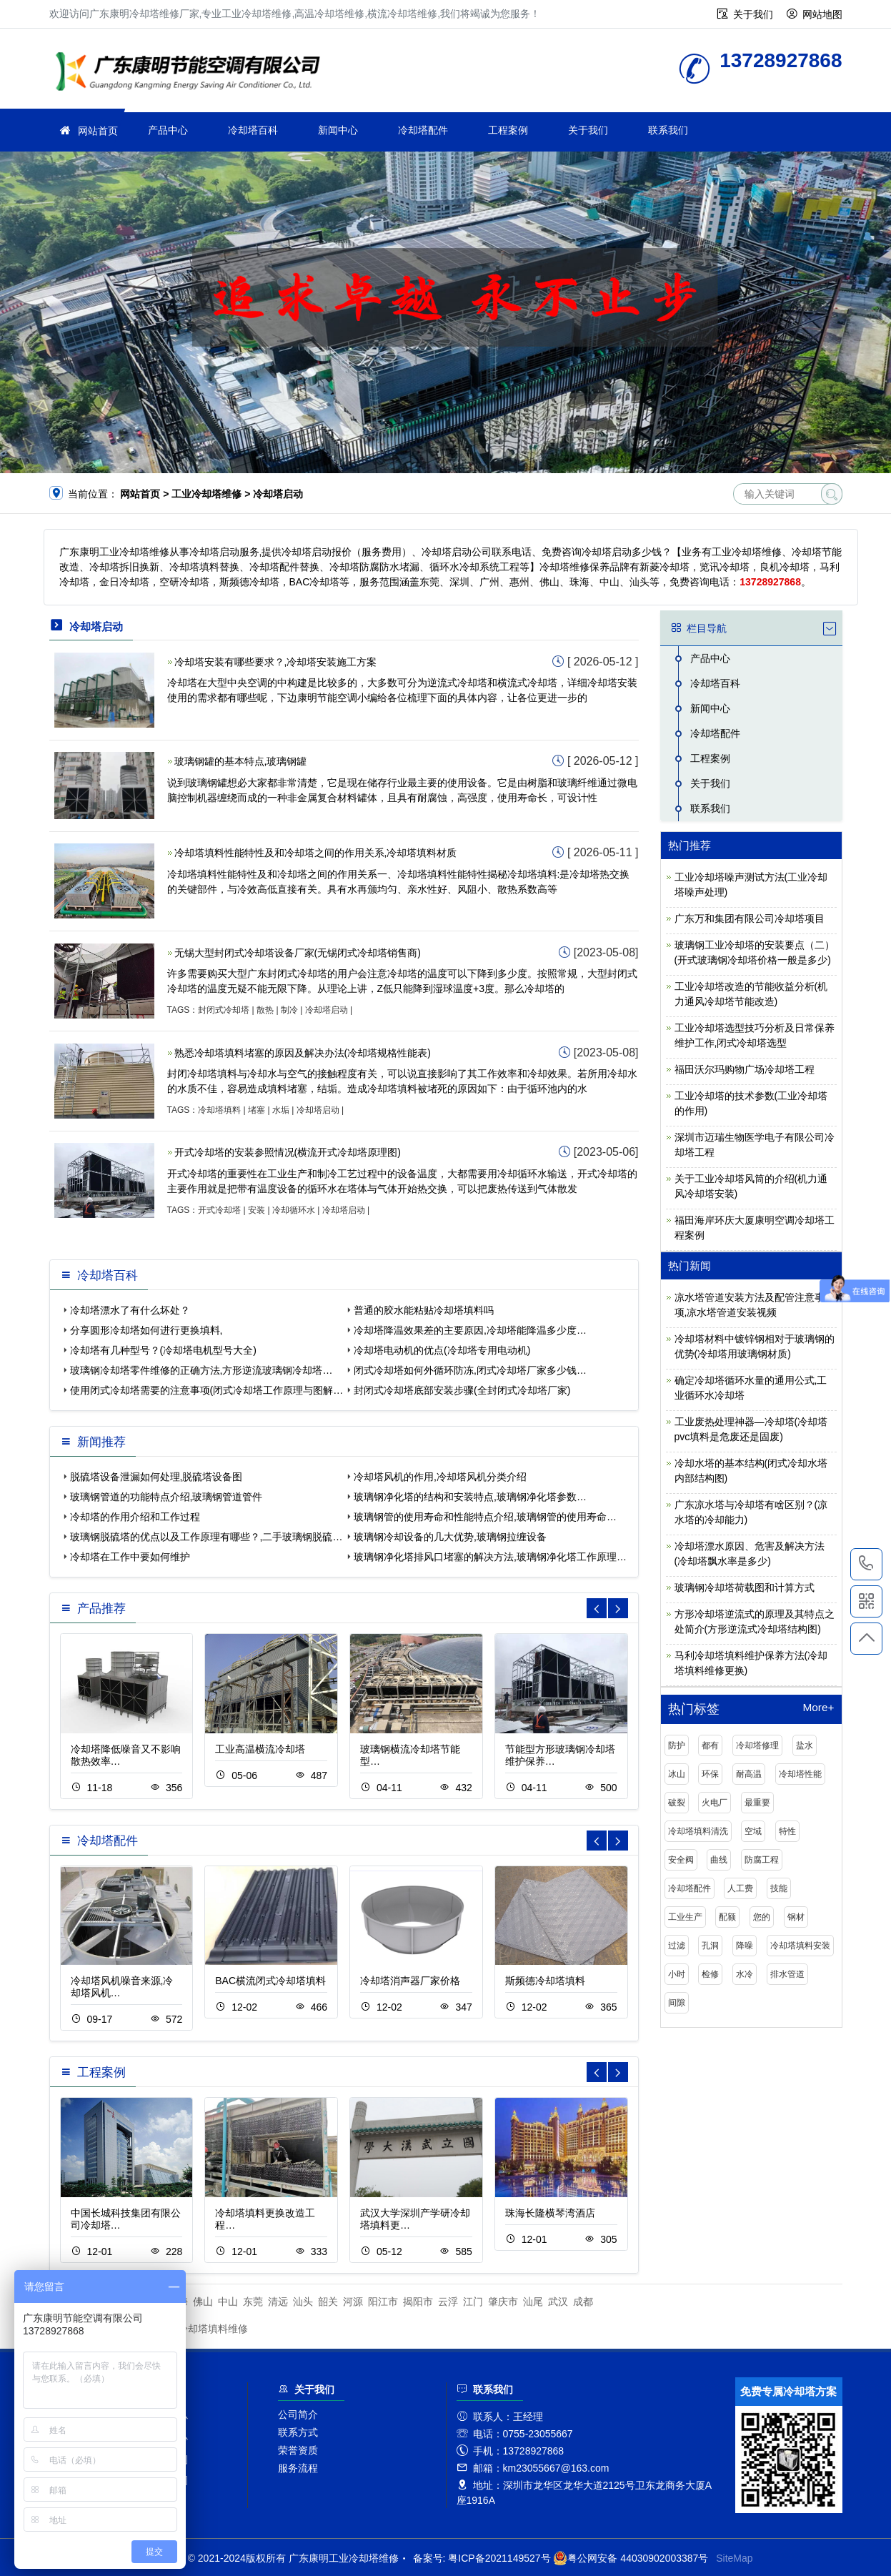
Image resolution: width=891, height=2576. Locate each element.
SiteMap (734, 2558)
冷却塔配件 (423, 130)
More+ (818, 1707)
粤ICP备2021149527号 (499, 2558)
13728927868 (866, 1564)
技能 (778, 1888)
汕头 (303, 2301)
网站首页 (98, 131)
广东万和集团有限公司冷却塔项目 (750, 918)
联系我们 (668, 130)
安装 (256, 1210)
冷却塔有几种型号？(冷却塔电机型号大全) (163, 1350)
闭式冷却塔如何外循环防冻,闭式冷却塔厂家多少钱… (470, 1370)
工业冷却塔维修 (192, 73)
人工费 (740, 1888)
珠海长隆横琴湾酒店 (550, 2213)
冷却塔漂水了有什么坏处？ (130, 1310)
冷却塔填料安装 (800, 1946)
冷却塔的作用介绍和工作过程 (135, 1516)
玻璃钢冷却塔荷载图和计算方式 (745, 1587)
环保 (710, 1774)
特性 (787, 1831)
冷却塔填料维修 (213, 2328)
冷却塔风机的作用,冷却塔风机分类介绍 (440, 1476)
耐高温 (749, 1774)
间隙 (676, 2003)
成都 (583, 2301)
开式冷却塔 (219, 1210)
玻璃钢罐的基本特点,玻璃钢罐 (240, 761)
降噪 (744, 1946)
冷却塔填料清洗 (698, 1831)
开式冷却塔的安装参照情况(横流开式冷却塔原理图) (287, 1152)
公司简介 (298, 2414)
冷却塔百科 (253, 130)
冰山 (676, 1774)
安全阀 (681, 1860)
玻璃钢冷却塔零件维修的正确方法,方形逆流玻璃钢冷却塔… (201, 1370)
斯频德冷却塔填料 (545, 1980)
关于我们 (753, 14)
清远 (278, 2301)
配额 (727, 1917)
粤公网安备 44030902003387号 (630, 2558)
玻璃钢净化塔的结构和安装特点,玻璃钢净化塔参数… (470, 1496)
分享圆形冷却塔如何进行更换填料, (146, 1330)
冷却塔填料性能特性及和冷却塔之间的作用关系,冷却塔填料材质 (315, 852)
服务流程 (298, 2468)
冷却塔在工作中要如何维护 (130, 1556)
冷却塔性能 (800, 1774)
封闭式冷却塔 (223, 1010)
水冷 (744, 1974)
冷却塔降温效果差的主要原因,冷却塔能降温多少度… (470, 1330)
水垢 (280, 1110)
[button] (618, 1608)
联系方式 (298, 2432)
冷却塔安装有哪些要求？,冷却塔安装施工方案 (275, 662)
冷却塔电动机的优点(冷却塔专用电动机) (442, 1350)
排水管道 (787, 1974)
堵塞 (256, 1110)
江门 (473, 2301)
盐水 (804, 1745)
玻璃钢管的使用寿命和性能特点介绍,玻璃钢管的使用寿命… (485, 1516)
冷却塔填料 (219, 1110)
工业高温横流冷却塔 (260, 1749)
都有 (710, 1745)
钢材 (796, 1917)
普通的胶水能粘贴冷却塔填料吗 (424, 1310)
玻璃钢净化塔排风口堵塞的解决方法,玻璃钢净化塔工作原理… (490, 1556)
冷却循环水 (293, 1210)
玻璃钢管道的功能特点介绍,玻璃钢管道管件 (166, 1496)
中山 (228, 2301)
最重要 (757, 1803)
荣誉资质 (298, 2450)
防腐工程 (762, 1860)
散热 (265, 1010)
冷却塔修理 (757, 1745)
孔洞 (710, 1946)
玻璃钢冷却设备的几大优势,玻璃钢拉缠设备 (450, 1536)
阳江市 (383, 2301)
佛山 (203, 2301)
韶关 (328, 2301)
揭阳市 (418, 2301)
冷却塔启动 (326, 1010)
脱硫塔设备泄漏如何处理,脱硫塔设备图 (156, 1476)
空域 (753, 1831)
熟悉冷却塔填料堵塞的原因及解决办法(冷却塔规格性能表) (302, 1053)
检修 (710, 1974)
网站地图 (822, 14)
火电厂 (714, 1803)
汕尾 (533, 2301)
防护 (676, 1745)
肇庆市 (503, 2301)
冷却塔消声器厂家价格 (410, 1980)
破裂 (676, 1803)
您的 (761, 1917)
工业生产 (685, 1917)
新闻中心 (338, 130)
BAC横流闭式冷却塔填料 (270, 1980)
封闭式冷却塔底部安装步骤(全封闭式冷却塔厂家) (462, 1390)
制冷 (289, 1010)
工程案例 (508, 130)
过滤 (676, 1946)
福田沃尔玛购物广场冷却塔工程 (745, 1069)
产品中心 (168, 130)
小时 (676, 1974)
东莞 (253, 2301)
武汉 (558, 2301)
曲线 (718, 1860)
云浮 (448, 2301)
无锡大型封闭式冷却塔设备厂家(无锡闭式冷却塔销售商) (297, 952)
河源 (353, 2301)
